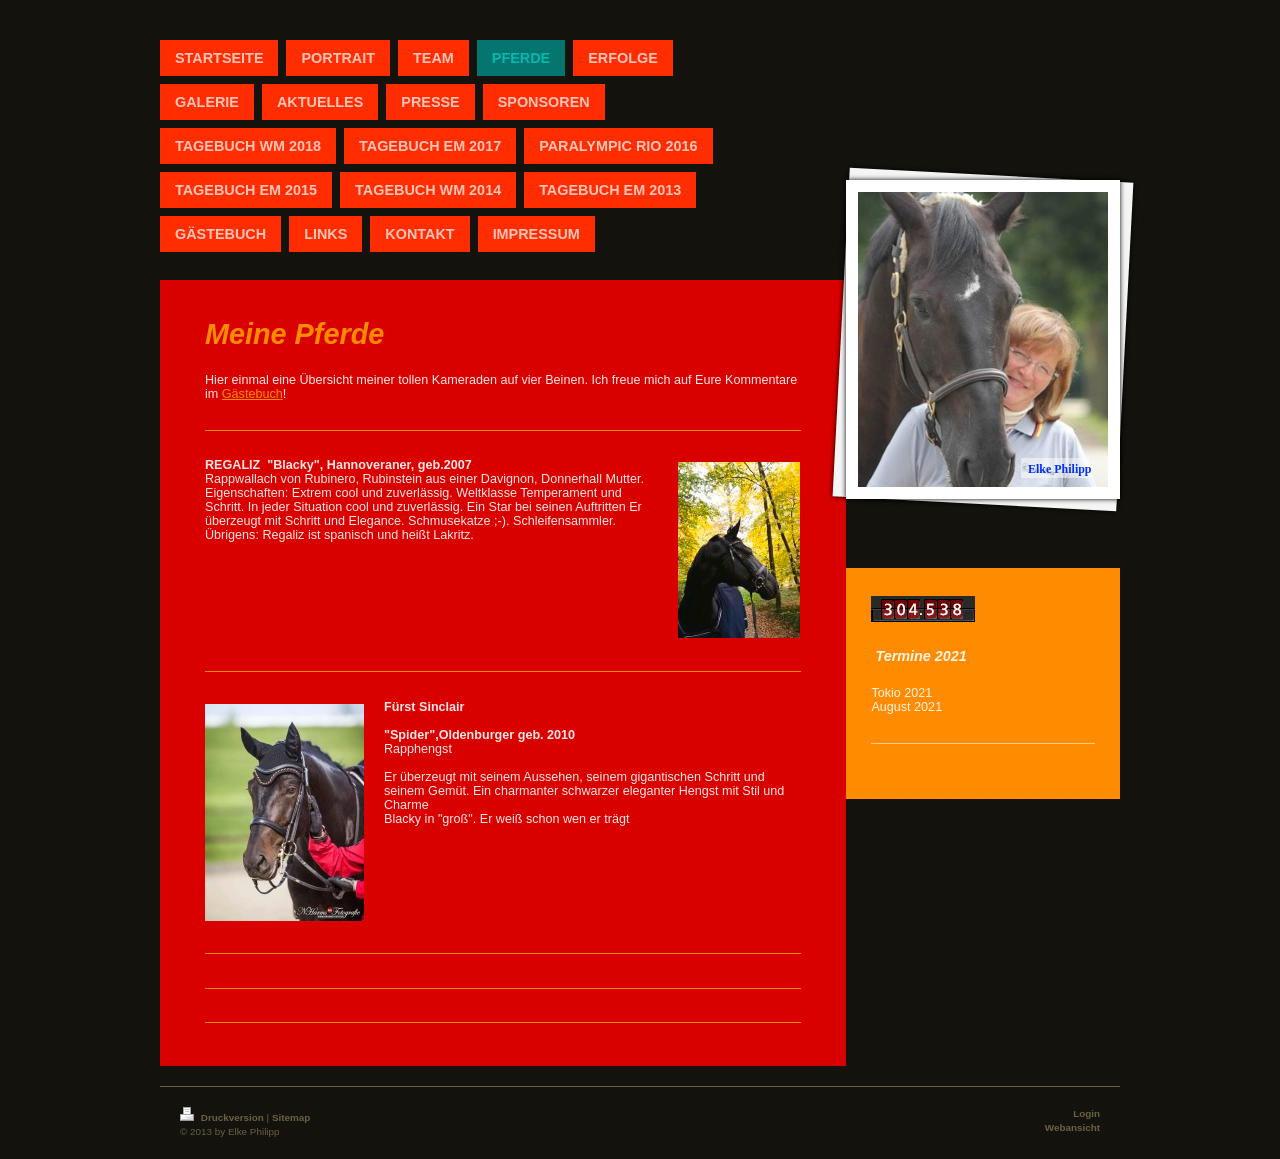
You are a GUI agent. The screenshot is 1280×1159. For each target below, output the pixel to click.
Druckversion (223, 1117)
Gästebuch (252, 394)
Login (1086, 1113)
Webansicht (1072, 1127)
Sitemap (291, 1117)
